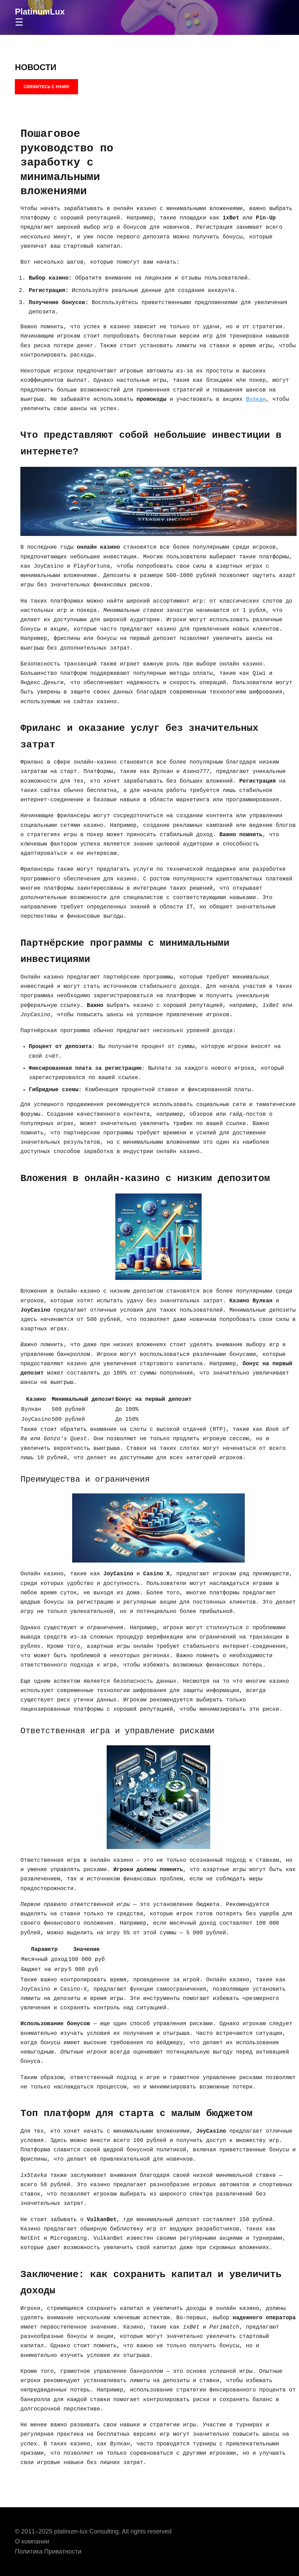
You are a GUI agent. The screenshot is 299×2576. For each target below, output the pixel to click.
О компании (32, 2541)
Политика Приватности (48, 2551)
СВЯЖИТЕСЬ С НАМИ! (46, 86)
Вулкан (256, 399)
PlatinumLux (40, 11)
